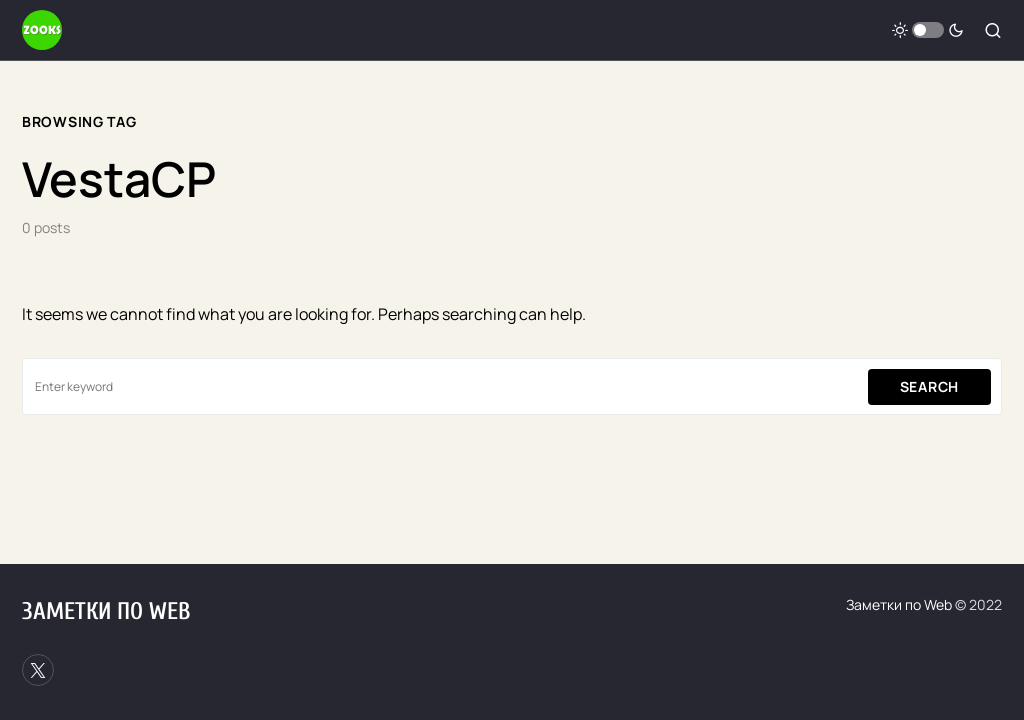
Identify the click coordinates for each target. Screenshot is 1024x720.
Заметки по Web (106, 611)
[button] (928, 30)
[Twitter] (38, 670)
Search (929, 386)
